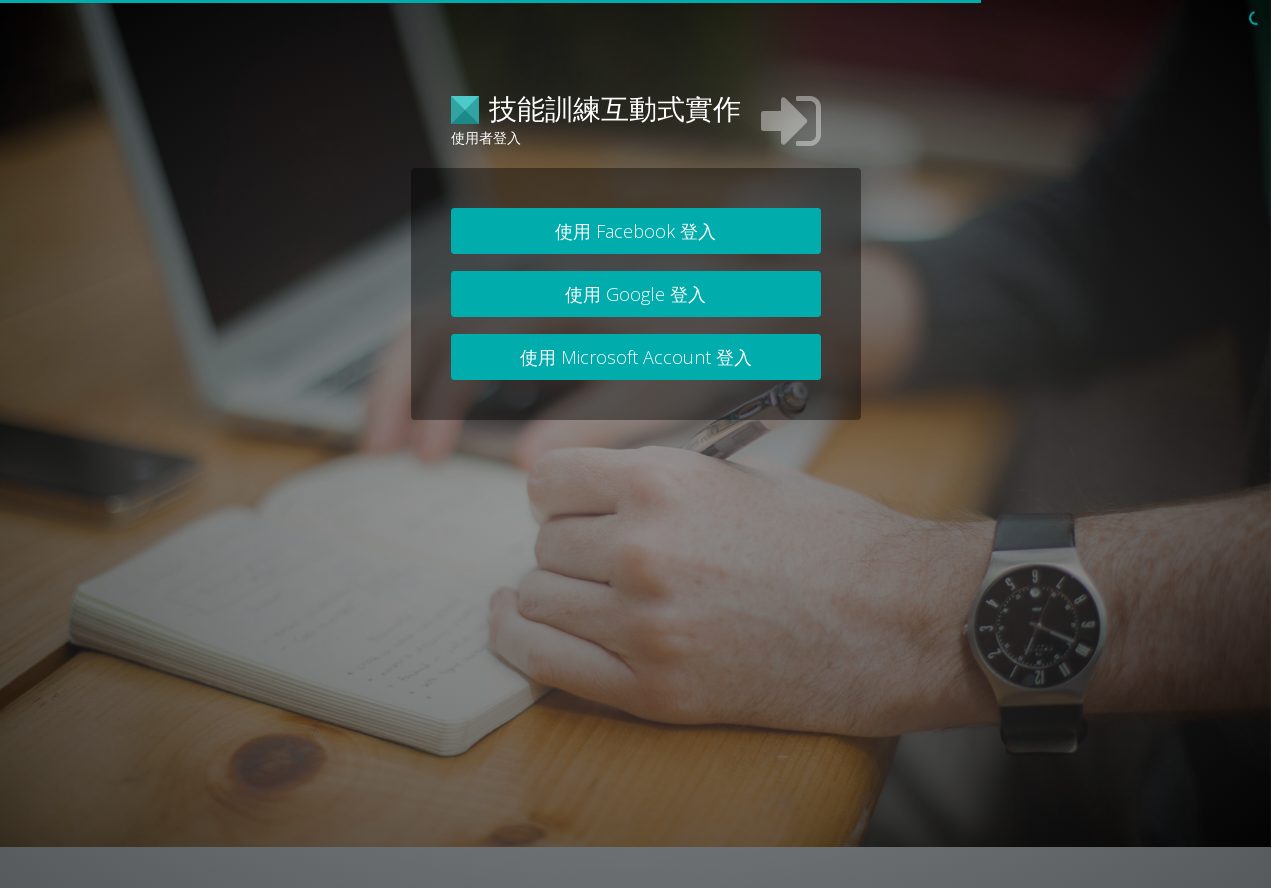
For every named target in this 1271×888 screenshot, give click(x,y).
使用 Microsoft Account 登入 (636, 357)
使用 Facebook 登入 (635, 231)
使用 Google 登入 (635, 294)
